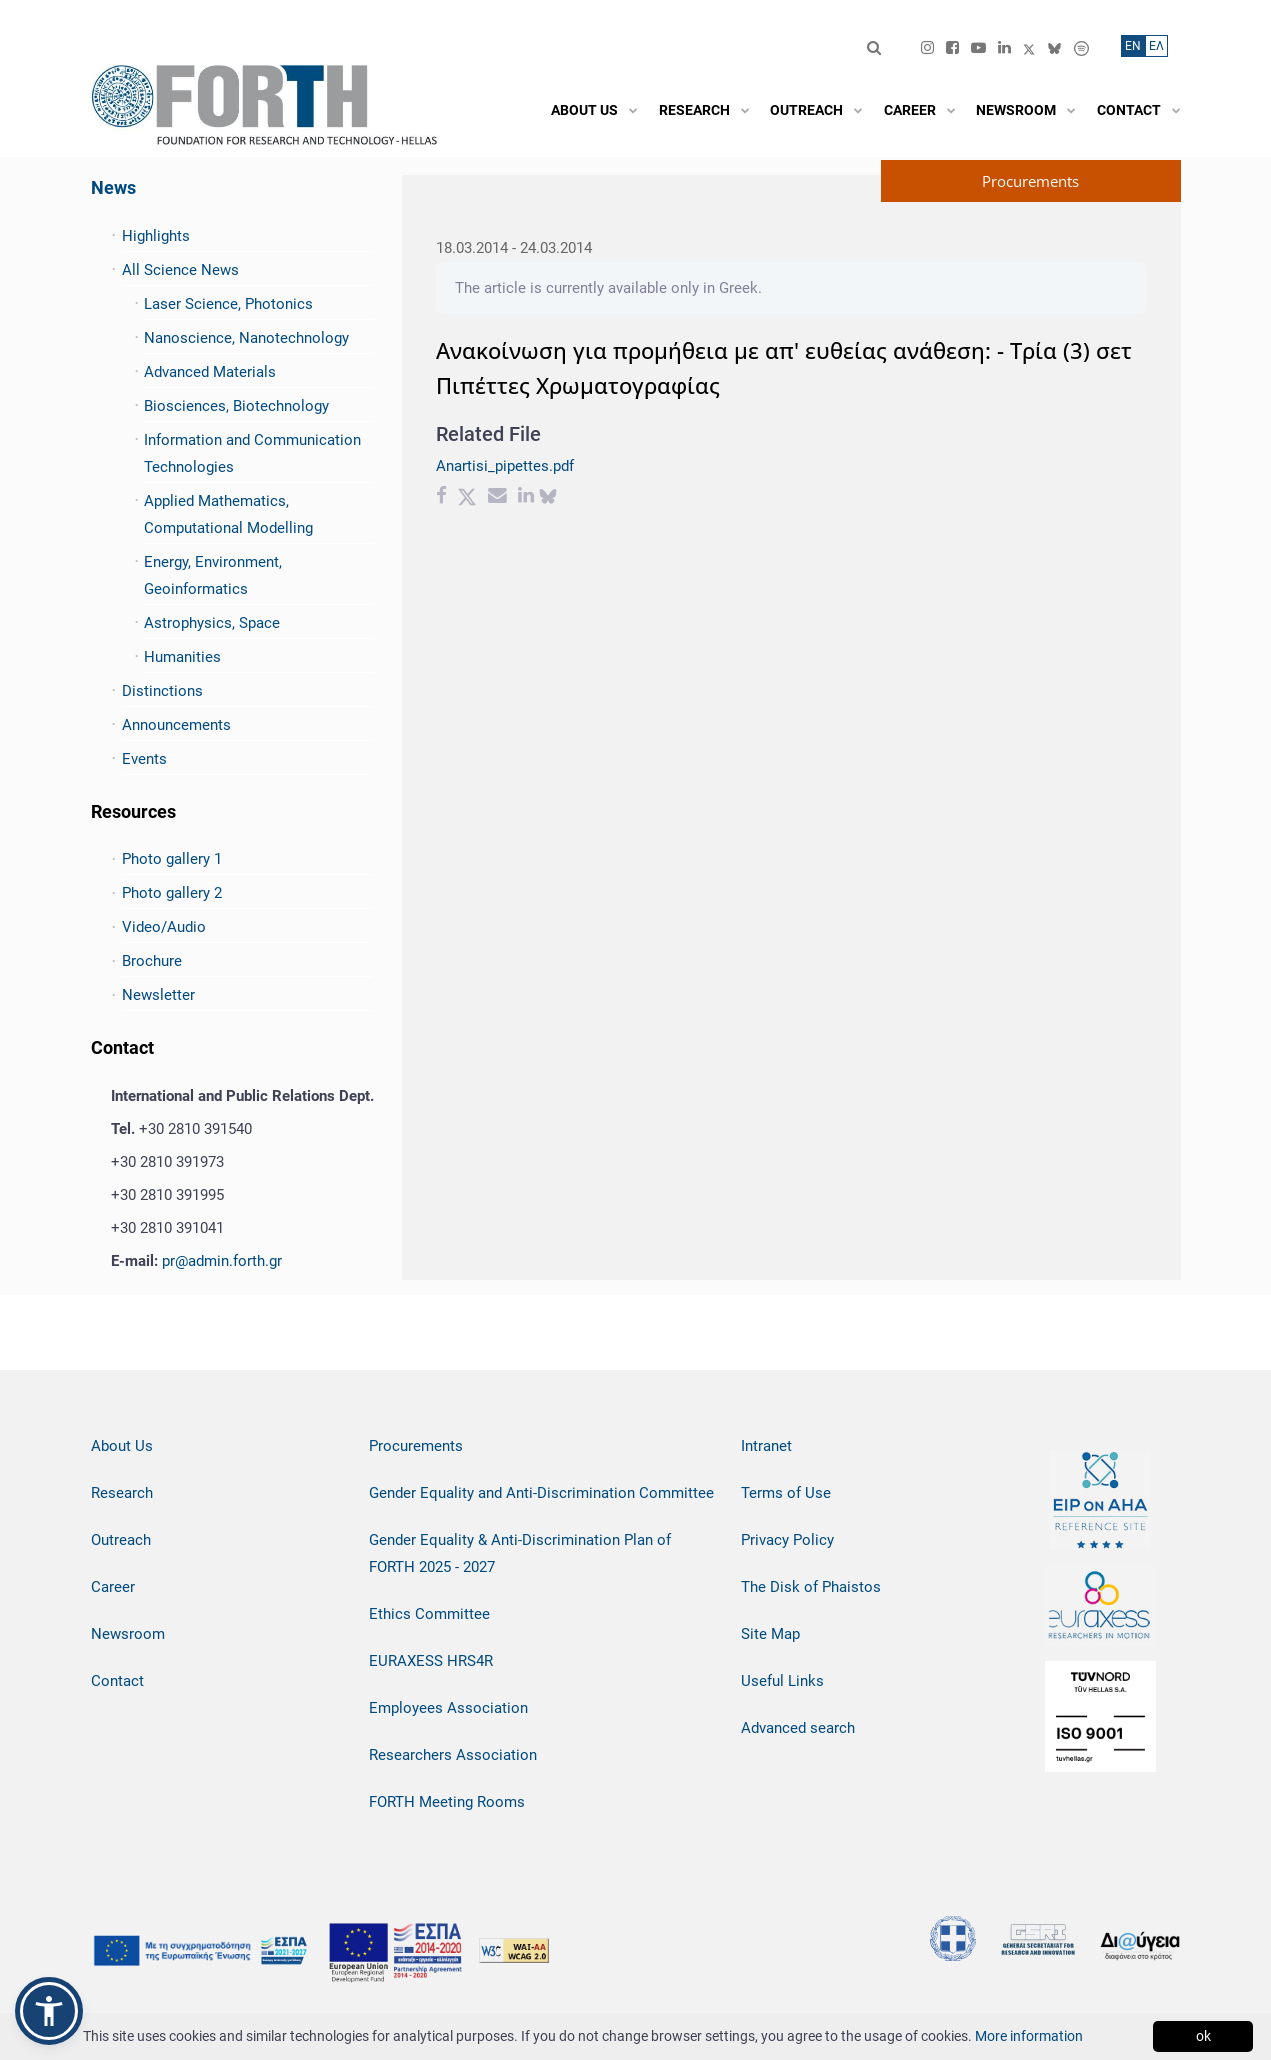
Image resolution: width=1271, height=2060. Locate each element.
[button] (49, 2011)
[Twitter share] (467, 498)
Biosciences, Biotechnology (236, 406)
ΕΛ (1156, 46)
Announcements (176, 725)
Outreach (121, 1540)
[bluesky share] (548, 498)
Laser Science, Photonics (228, 304)
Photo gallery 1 (172, 859)
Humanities (182, 657)
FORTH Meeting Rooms (447, 1802)
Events (144, 759)
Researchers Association (453, 1755)
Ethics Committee (429, 1614)
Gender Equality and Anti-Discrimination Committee (541, 1493)
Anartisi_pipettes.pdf (505, 466)
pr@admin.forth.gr (222, 1261)
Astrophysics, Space (212, 623)
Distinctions (162, 691)
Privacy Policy (787, 1540)
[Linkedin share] (526, 498)
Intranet (766, 1446)
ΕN (1133, 46)
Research (122, 1493)
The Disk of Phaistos (811, 1587)
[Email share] (497, 498)
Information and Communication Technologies (252, 453)
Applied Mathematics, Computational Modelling (228, 514)
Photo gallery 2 (172, 893)
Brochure (152, 961)
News (113, 187)
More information (1029, 2036)
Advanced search (798, 1728)
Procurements (416, 1446)
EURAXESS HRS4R (431, 1661)
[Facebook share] (441, 498)
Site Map (770, 1634)
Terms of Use (786, 1493)
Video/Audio (164, 927)
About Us (122, 1446)
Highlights (156, 236)
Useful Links (782, 1681)
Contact (117, 1681)
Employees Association (448, 1708)
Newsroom (128, 1634)
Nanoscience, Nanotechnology (246, 338)
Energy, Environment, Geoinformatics (213, 575)
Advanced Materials (210, 372)
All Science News (180, 270)
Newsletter (158, 995)
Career (113, 1587)
